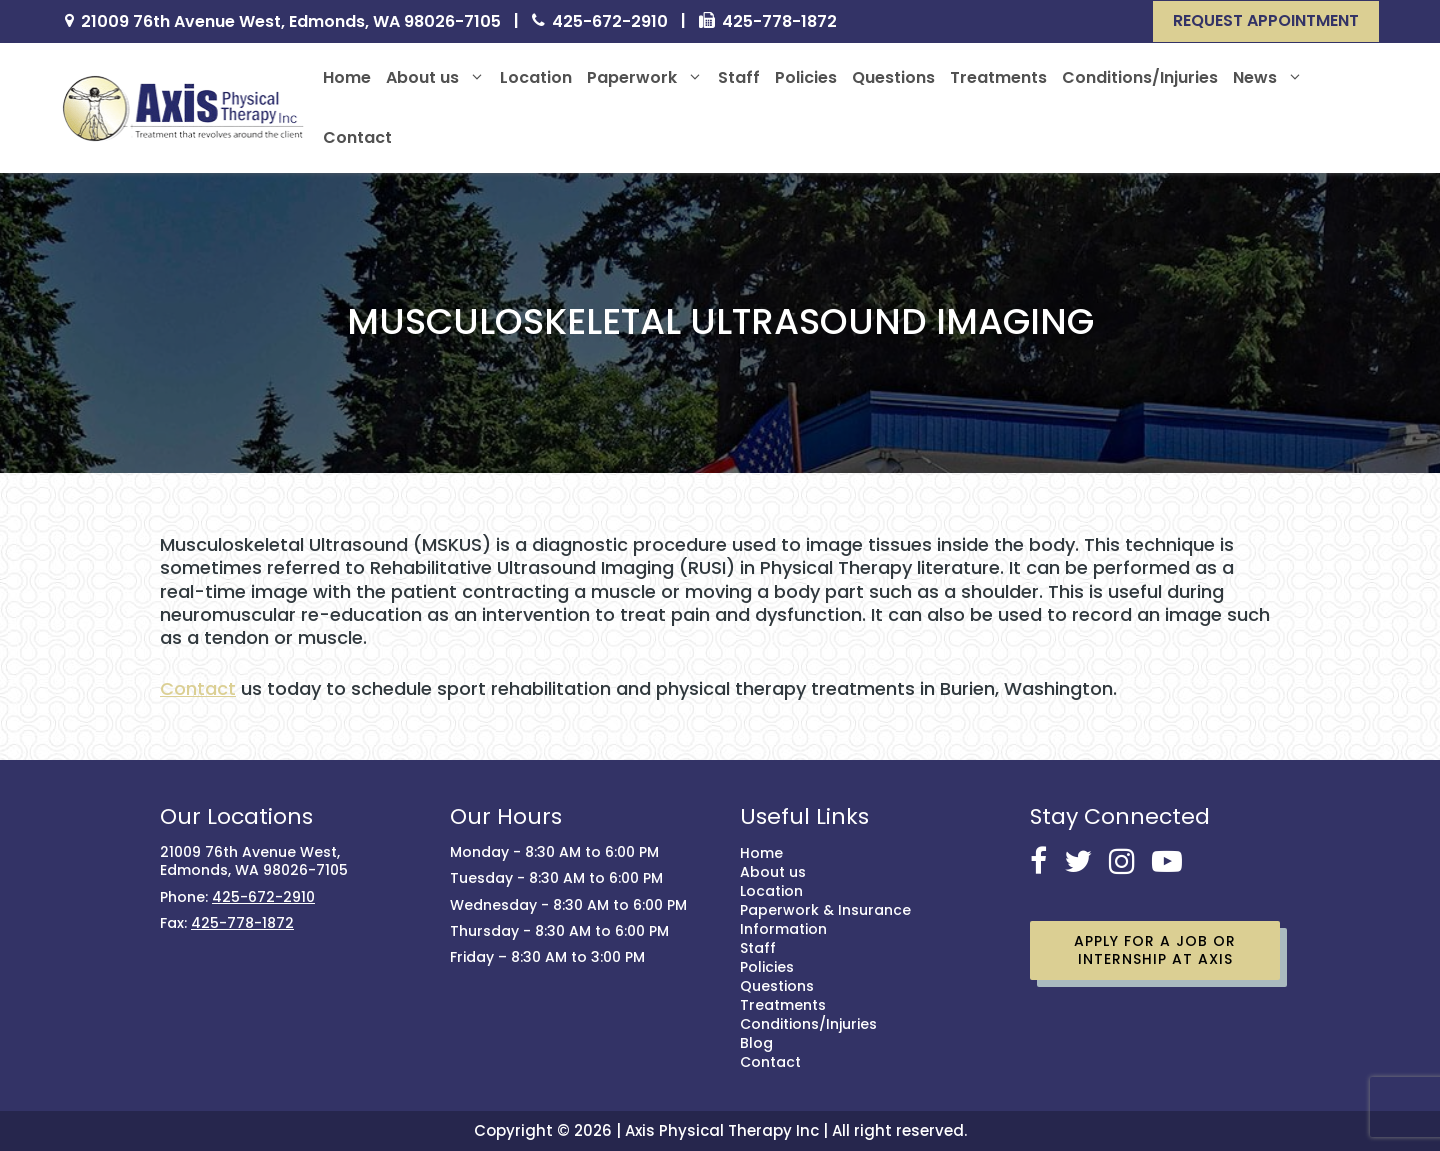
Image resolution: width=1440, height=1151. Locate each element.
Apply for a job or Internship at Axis (1155, 950)
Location (536, 77)
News (1268, 78)
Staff (739, 77)
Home (347, 77)
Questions (893, 77)
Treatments (998, 77)
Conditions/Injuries (1140, 77)
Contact (357, 137)
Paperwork (645, 78)
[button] (1266, 21)
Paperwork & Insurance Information (825, 919)
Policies (806, 77)
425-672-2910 (610, 22)
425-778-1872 (779, 22)
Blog (756, 1043)
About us (435, 78)
